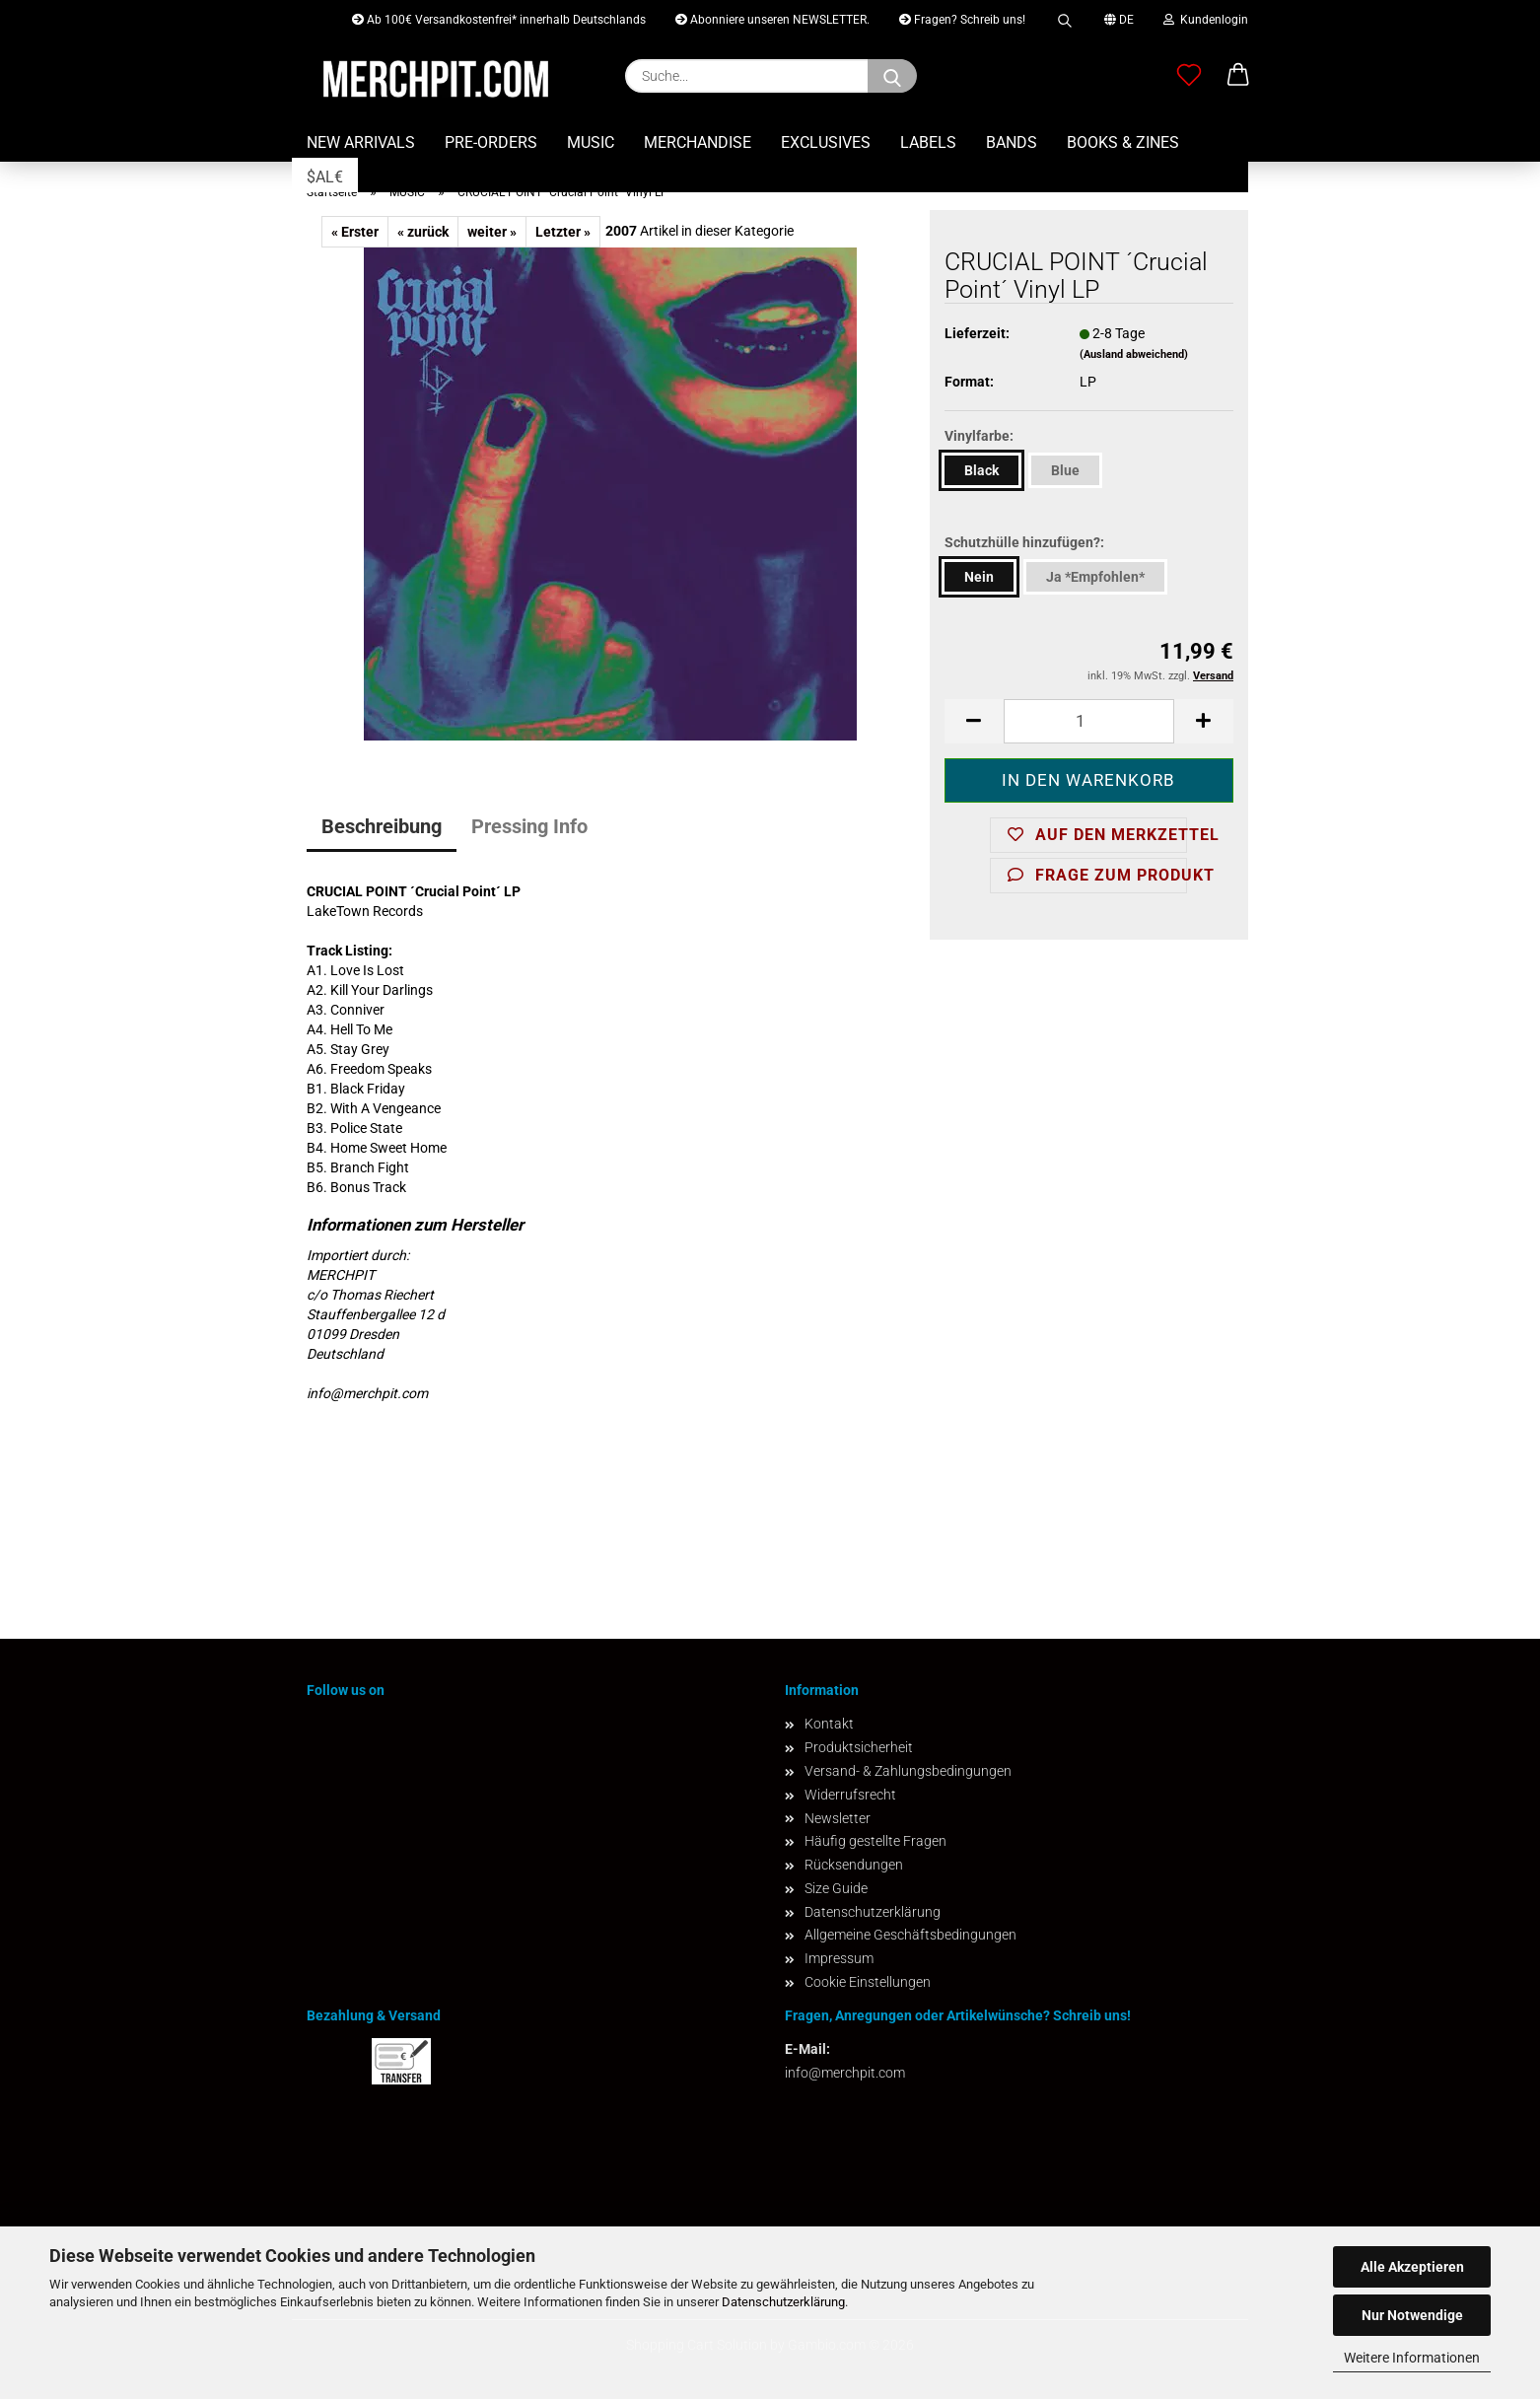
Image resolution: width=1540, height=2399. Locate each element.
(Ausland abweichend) (1134, 354)
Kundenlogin (1205, 20)
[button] (1238, 76)
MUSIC (590, 142)
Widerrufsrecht (850, 1794)
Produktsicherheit (859, 1747)
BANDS (1011, 142)
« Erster (355, 232)
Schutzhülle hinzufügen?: (1024, 542)
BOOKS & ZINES (1123, 142)
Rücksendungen (854, 1864)
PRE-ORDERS (491, 142)
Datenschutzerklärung (783, 2301)
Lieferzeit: (977, 333)
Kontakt (829, 1723)
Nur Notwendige (1412, 2315)
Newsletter (838, 1818)
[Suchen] (892, 76)
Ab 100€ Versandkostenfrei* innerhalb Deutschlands (499, 20)
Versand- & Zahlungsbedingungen (908, 1771)
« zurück (423, 232)
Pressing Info (529, 826)
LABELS (928, 142)
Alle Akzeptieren (1412, 2267)
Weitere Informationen (1412, 2357)
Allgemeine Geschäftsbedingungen (910, 1934)
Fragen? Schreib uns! (962, 20)
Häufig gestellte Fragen (875, 1841)
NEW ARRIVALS (361, 142)
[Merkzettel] (1189, 76)
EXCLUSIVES (826, 142)
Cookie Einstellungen (868, 1982)
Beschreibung (381, 826)
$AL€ (325, 177)
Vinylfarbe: (979, 436)
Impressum (839, 1958)
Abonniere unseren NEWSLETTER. (772, 20)
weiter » (492, 232)
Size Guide (836, 1888)
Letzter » (563, 232)
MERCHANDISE (697, 142)
